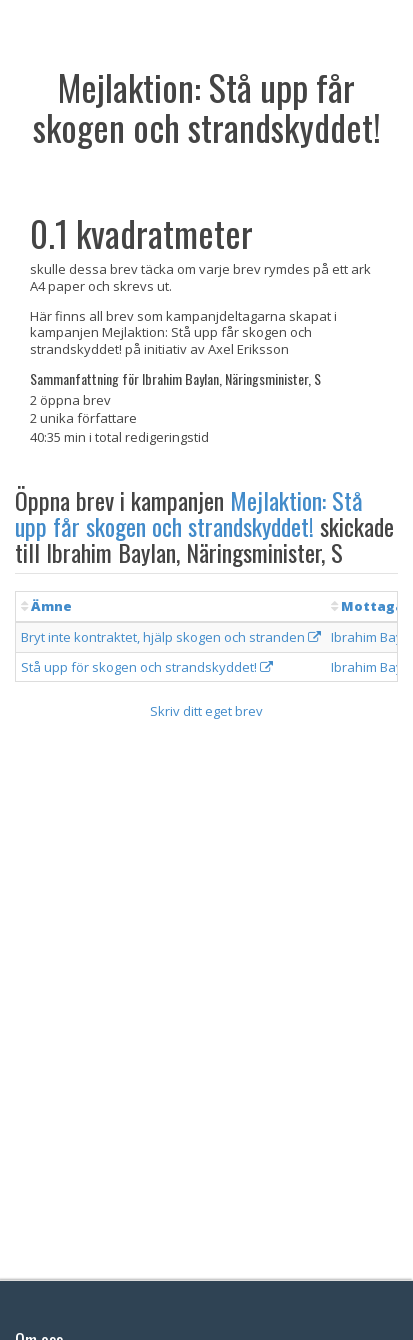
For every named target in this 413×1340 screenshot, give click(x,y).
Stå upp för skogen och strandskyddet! (147, 667)
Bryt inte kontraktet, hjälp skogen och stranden (171, 637)
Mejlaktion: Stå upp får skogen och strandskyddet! (189, 513)
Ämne (51, 606)
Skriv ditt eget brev (206, 711)
